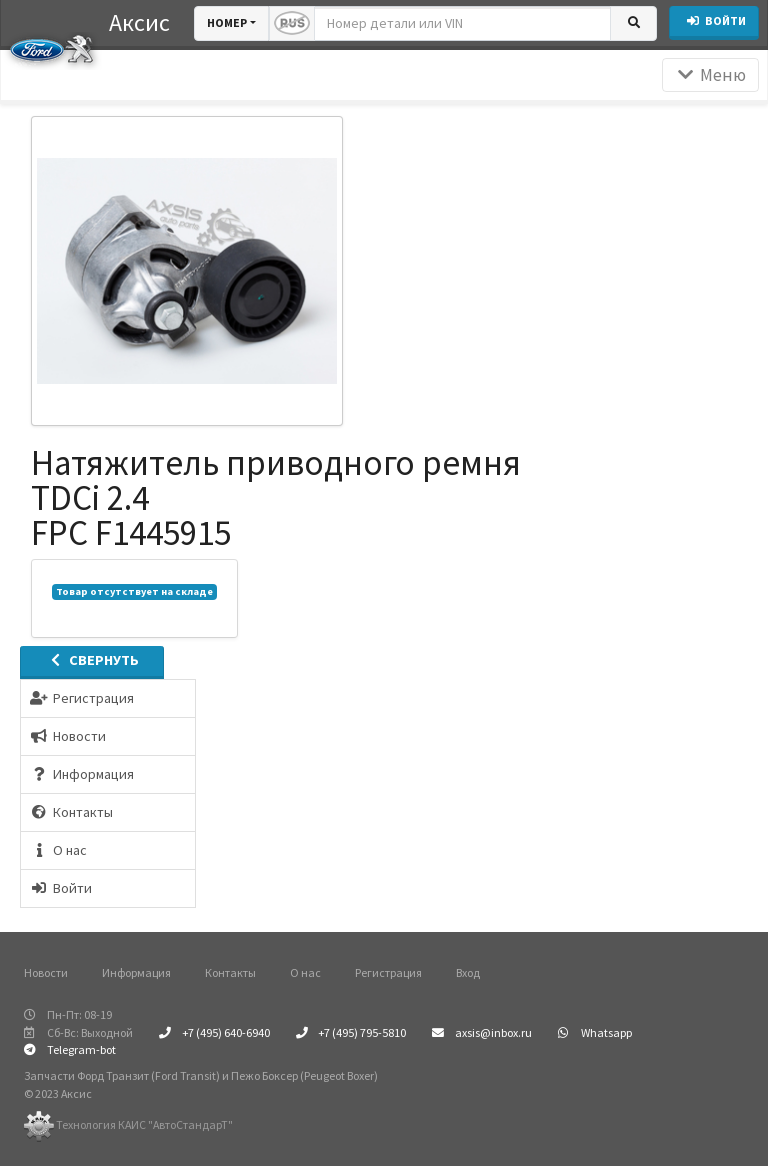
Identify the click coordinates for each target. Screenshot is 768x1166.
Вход (468, 972)
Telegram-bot (70, 1049)
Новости (46, 972)
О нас (305, 972)
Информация (136, 972)
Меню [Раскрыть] (710, 75)
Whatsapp (595, 1032)
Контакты (230, 972)
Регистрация (388, 972)
